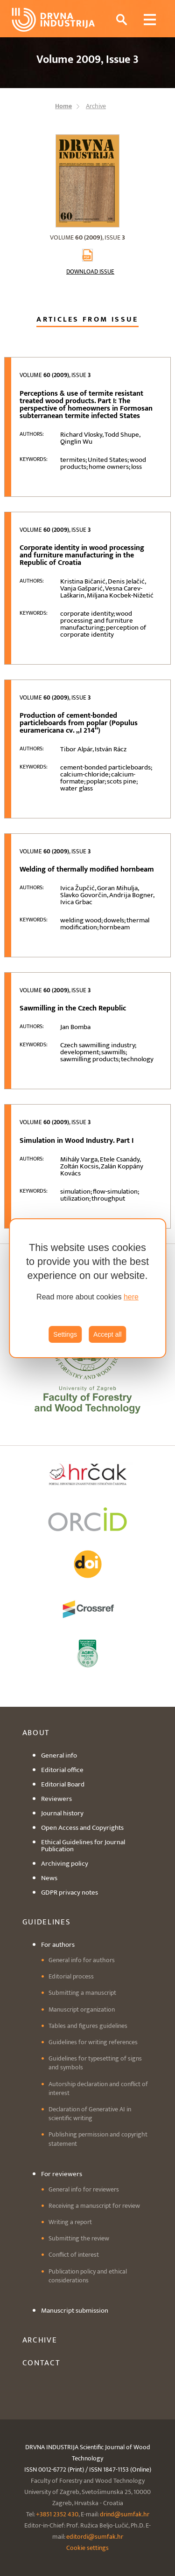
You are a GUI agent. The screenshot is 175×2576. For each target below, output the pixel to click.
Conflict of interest (74, 2254)
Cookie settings (87, 2547)
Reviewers (56, 1799)
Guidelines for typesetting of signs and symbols (95, 2063)
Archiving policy (64, 1863)
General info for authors (82, 1960)
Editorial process (71, 1976)
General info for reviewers (84, 2189)
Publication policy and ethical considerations (88, 2276)
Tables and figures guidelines (88, 2025)
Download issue (90, 272)
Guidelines (46, 1922)
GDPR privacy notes (69, 1892)
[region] (88, 1288)
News (49, 1878)
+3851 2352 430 (57, 2514)
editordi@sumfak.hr (94, 2536)
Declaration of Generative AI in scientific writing (90, 2113)
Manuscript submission (74, 2310)
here (131, 1297)
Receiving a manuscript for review (94, 2205)
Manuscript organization (82, 2009)
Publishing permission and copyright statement (98, 2139)
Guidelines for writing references (93, 2042)
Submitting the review (79, 2238)
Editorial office (62, 1770)
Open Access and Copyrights (82, 1828)
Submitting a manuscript (82, 1992)
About (36, 1732)
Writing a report (70, 2222)
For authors (58, 1945)
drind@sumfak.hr (124, 2514)
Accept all (107, 1334)
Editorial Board (62, 1784)
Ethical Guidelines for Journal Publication (83, 1845)
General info (59, 1755)
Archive (39, 2340)
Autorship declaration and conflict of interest (98, 2088)
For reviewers (61, 2174)
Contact (41, 2363)
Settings (65, 1334)
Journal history (62, 1813)
